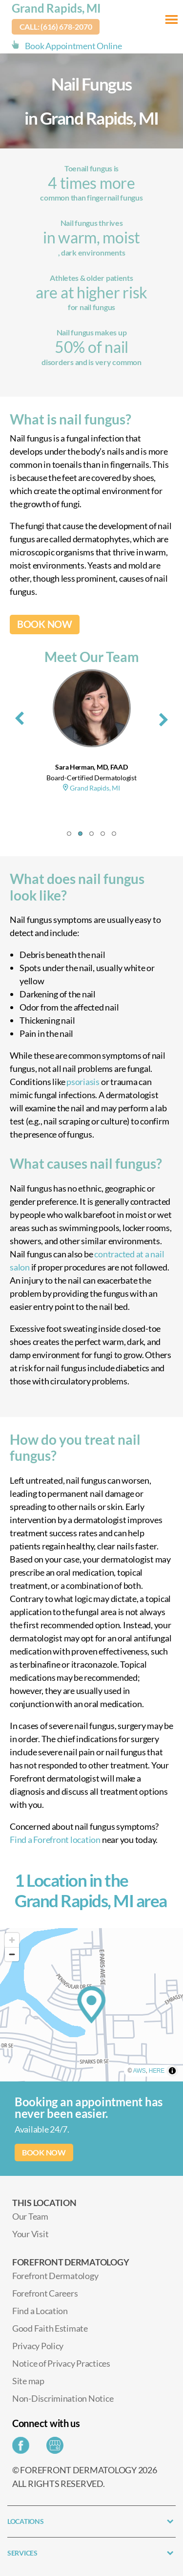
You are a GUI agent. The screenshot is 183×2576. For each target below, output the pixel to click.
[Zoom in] (12, 1940)
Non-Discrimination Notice (62, 2398)
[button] (69, 833)
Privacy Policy (37, 2345)
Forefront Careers (45, 2293)
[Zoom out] (12, 1954)
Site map (28, 2380)
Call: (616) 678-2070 (56, 26)
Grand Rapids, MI (56, 8)
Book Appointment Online (73, 45)
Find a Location (40, 2310)
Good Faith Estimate (50, 2328)
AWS (139, 2070)
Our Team (30, 2216)
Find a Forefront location (55, 1839)
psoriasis (83, 1081)
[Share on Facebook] (23, 2448)
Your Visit (30, 2233)
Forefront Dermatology (55, 2275)
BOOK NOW (44, 624)
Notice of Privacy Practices (61, 2363)
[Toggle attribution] (172, 2071)
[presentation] (19, 716)
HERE (156, 2070)
